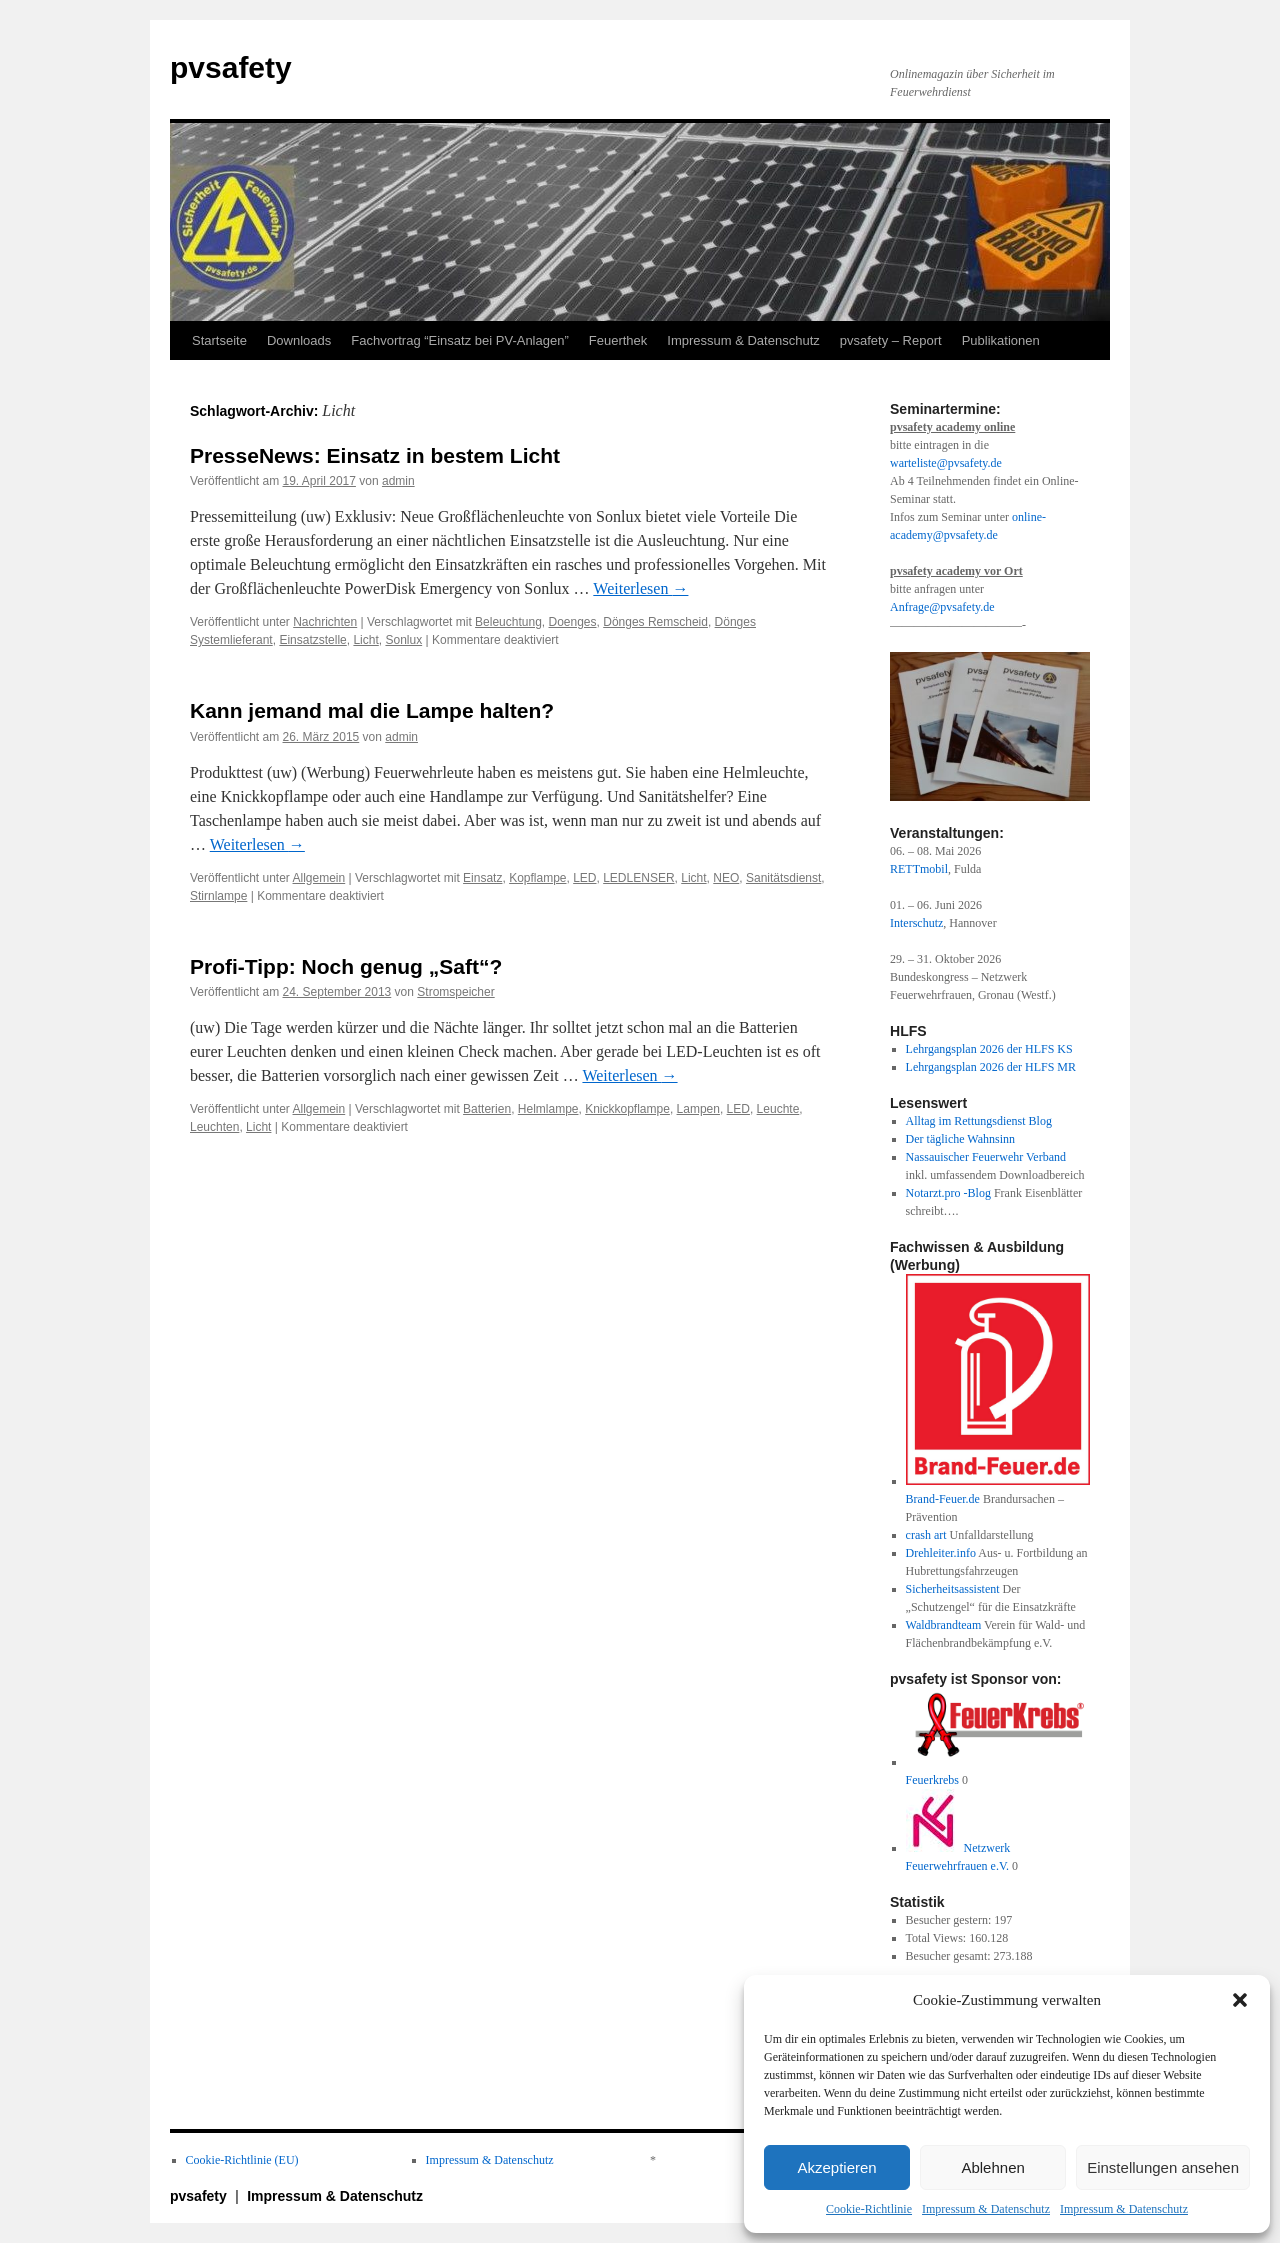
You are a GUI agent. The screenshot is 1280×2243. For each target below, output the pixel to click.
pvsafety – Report (891, 340)
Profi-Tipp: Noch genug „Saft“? (346, 966)
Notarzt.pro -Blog (948, 1193)
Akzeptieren (836, 2167)
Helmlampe (548, 1109)
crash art (926, 1535)
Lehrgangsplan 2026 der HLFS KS (989, 1049)
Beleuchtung (508, 622)
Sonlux (403, 640)
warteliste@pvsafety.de (946, 463)
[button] (1240, 2000)
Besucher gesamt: (950, 1956)
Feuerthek (618, 340)
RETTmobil (919, 869)
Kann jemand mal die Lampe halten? (372, 710)
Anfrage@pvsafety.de (942, 607)
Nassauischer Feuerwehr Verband (986, 1157)
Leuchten (214, 1127)
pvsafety (231, 67)
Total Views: (938, 1938)
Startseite (219, 340)
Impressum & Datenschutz (986, 2209)
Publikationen (1001, 340)
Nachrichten (325, 622)
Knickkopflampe (627, 1109)
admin (398, 481)
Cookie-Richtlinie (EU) (242, 2160)
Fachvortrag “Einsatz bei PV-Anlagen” (460, 340)
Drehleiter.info (941, 1553)
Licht (365, 640)
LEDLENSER (638, 878)
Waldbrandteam (944, 1625)
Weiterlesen (640, 588)
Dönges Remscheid (655, 622)
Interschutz (916, 923)
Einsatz (482, 878)
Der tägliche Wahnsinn (960, 1139)
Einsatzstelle (312, 640)
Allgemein (319, 878)
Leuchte (778, 1109)
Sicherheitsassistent (953, 1589)
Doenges (573, 622)
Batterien (487, 1109)
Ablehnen (992, 2167)
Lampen (698, 1109)
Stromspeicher (455, 992)
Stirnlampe (218, 896)
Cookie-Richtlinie (869, 2209)
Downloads (299, 340)
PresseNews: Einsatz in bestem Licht (375, 455)
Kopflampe (537, 878)
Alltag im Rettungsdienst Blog (979, 1121)
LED (584, 878)
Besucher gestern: (950, 1920)
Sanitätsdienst (783, 878)
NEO (726, 878)
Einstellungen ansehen (1163, 2167)
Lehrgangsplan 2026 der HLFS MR (991, 1067)
